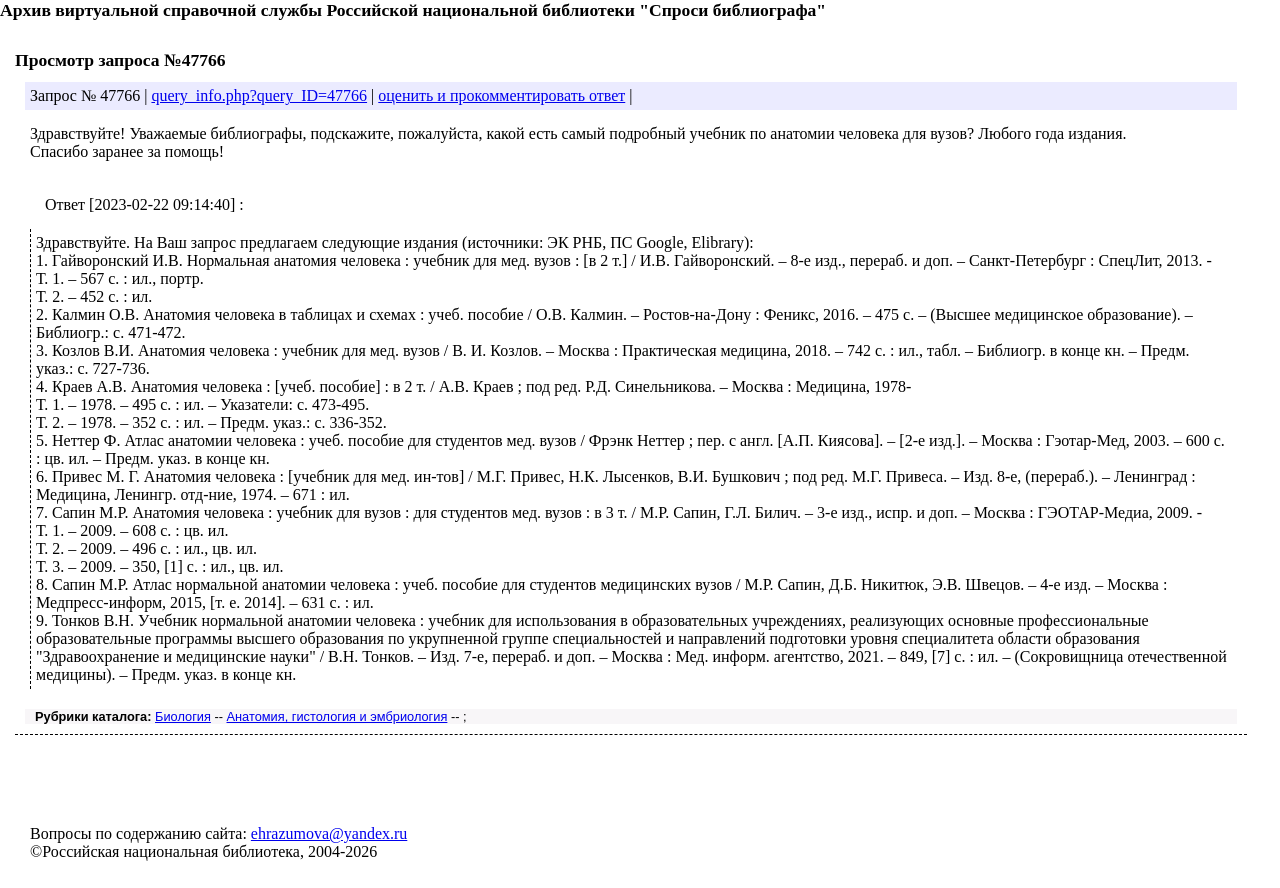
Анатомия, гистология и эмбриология (337, 716)
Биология (183, 716)
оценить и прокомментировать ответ (501, 95)
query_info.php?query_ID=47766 (259, 95)
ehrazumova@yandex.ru (329, 833)
